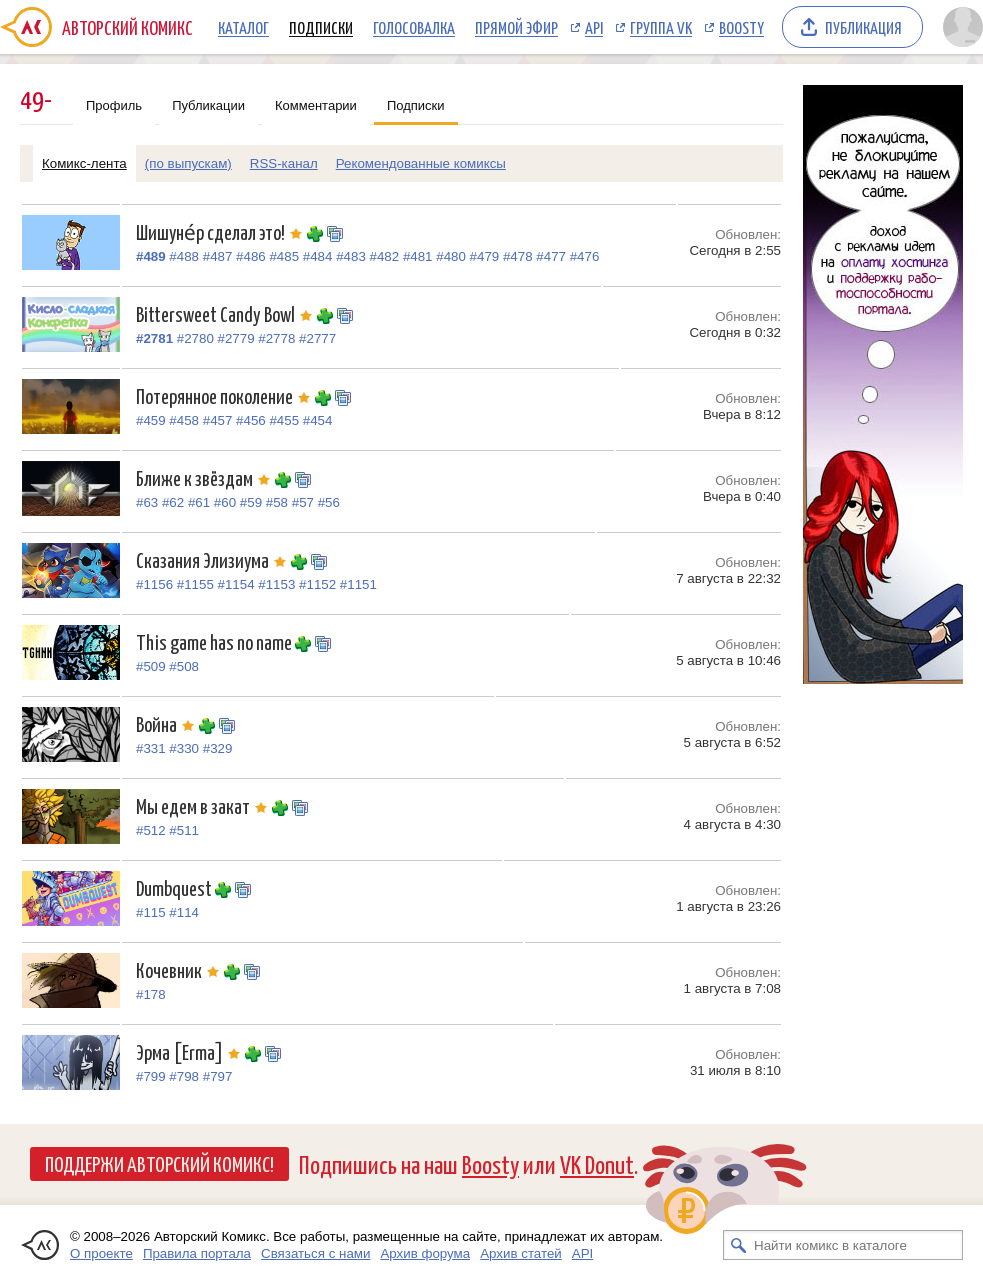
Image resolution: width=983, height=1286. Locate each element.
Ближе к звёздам (205, 477)
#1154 (236, 584)
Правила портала (197, 1253)
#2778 (276, 338)
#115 (151, 912)
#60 (225, 502)
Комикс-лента (84, 163)
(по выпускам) (188, 163)
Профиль (114, 105)
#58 (277, 502)
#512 (151, 830)
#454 (318, 420)
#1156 (154, 584)
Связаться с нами (315, 1253)
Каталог (243, 27)
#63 (147, 502)
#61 (199, 502)
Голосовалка (414, 27)
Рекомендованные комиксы (421, 163)
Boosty (741, 27)
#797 (218, 1076)
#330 (184, 748)
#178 (151, 994)
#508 (184, 666)
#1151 (358, 584)
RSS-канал (284, 163)
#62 (173, 502)
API (594, 27)
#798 (184, 1076)
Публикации (208, 105)
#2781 (154, 338)
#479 (485, 256)
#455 (284, 420)
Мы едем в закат (204, 805)
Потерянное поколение (225, 395)
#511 (184, 830)
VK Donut (597, 1163)
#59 (251, 502)
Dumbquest (175, 887)
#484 (318, 256)
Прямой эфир (516, 27)
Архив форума (425, 1253)
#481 (418, 256)
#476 (585, 256)
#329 (218, 748)
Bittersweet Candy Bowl (226, 313)
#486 (251, 256)
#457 (218, 420)
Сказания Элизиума (213, 559)
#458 (184, 420)
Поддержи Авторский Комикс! (159, 1163)
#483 (351, 256)
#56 (329, 502)
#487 (218, 256)
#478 (518, 256)
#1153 (276, 584)
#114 (184, 912)
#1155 (195, 584)
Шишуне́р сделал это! (221, 231)
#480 (451, 256)
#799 (151, 1076)
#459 (151, 420)
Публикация (863, 27)
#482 (385, 256)
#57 (303, 502)
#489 (151, 256)
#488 (184, 256)
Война (167, 723)
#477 (551, 256)
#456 (251, 420)
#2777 (317, 338)
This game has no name (215, 641)
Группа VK (661, 27)
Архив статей (521, 1253)
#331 (151, 748)
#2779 (236, 338)
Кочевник (180, 969)
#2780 (195, 338)
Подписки (321, 27)
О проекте (101, 1253)
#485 (284, 256)
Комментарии (316, 105)
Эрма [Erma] (190, 1051)
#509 (151, 666)
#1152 (317, 584)
